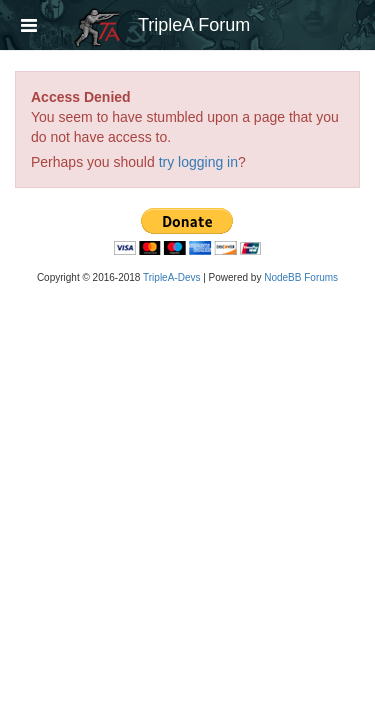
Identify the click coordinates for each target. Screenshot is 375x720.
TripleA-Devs (171, 277)
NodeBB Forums (301, 277)
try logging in (198, 162)
